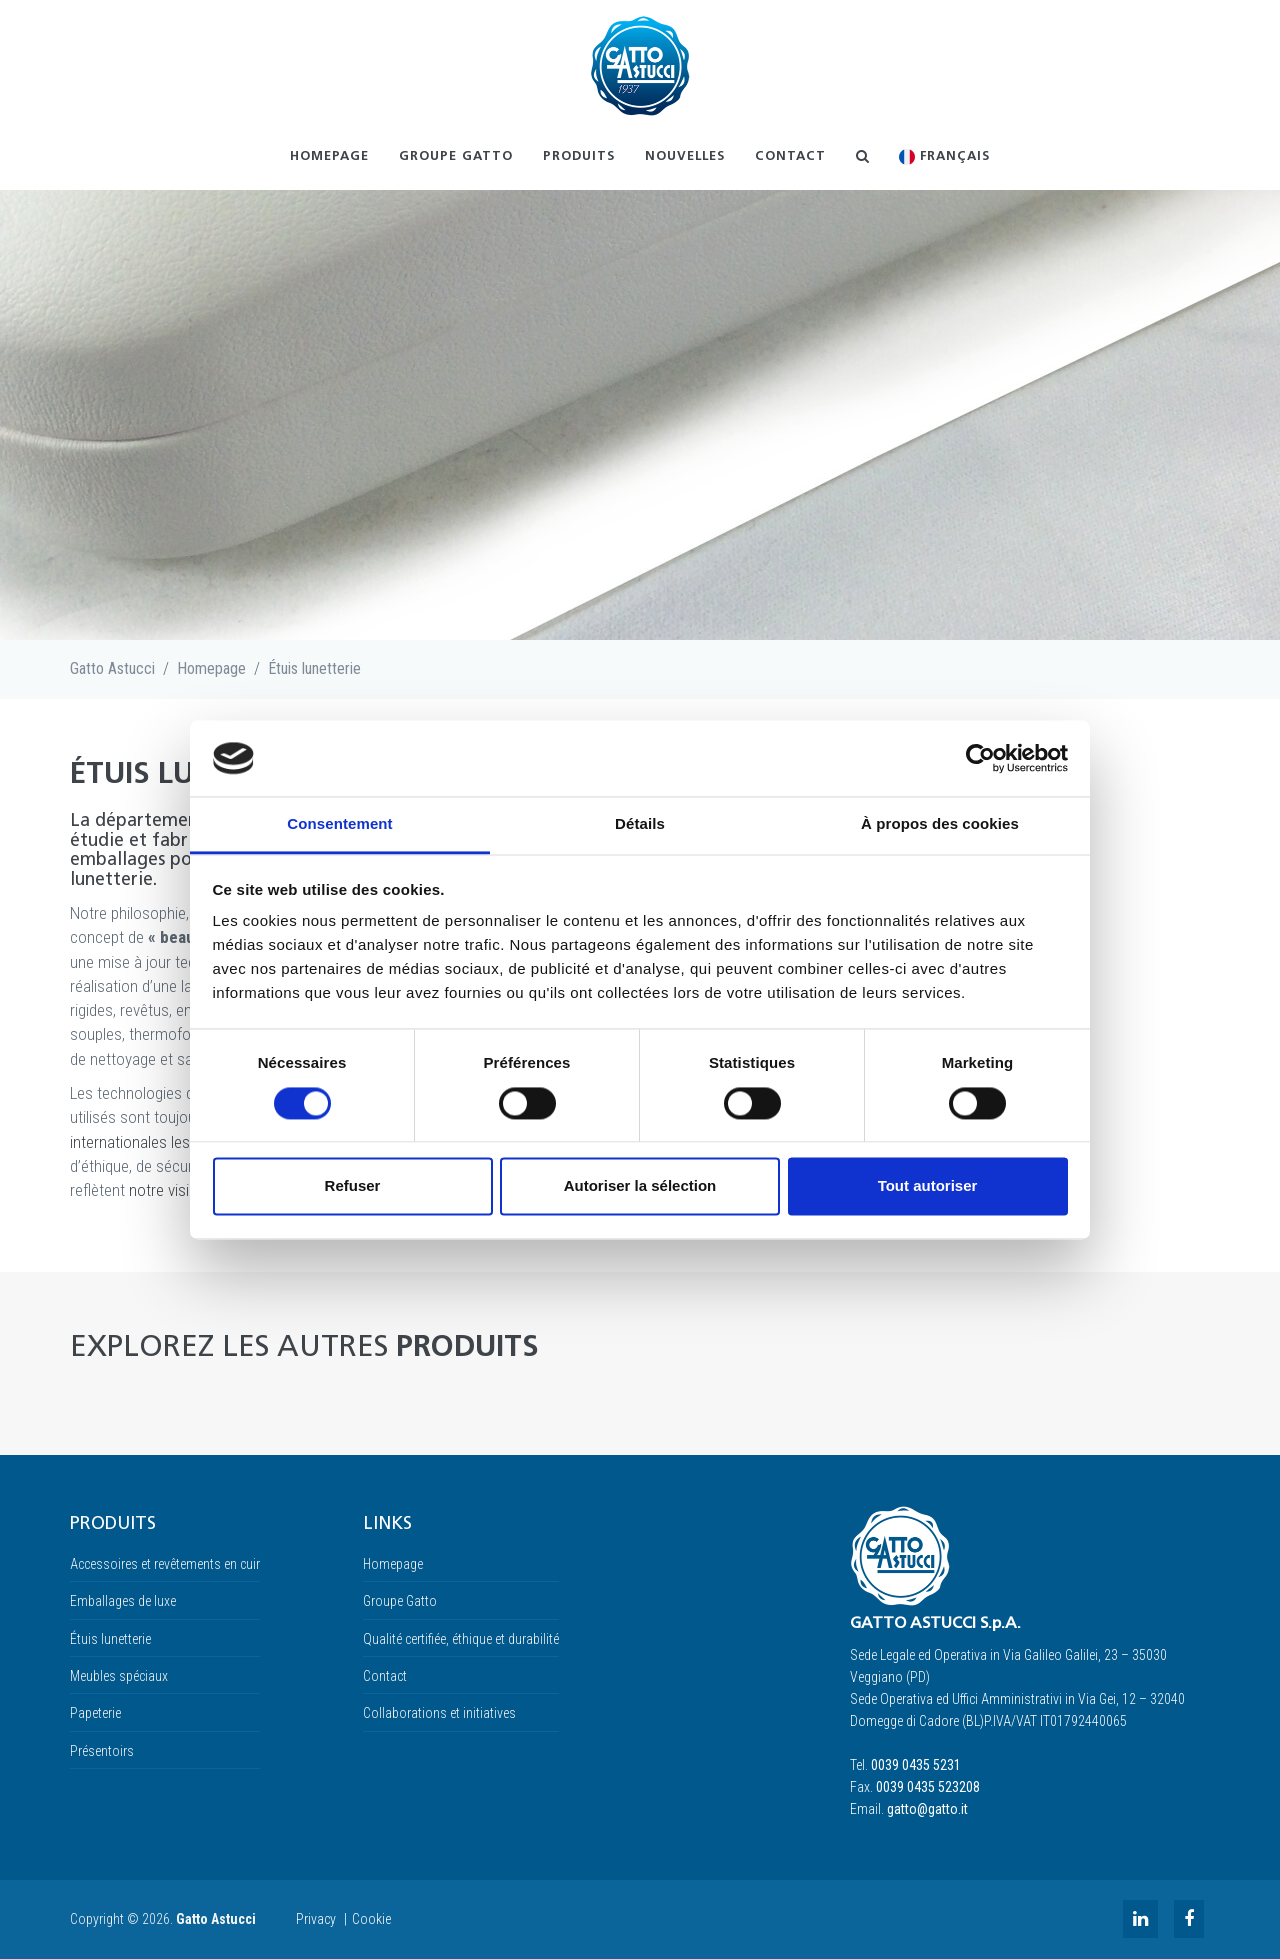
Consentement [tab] (339, 824)
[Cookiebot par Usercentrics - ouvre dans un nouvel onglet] (980, 758)
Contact (790, 156)
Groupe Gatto (456, 156)
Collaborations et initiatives (439, 1713)
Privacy (316, 1919)
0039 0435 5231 (916, 1765)
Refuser (353, 1186)
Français (944, 157)
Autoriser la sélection (640, 1186)
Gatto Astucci (112, 668)
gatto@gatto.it (927, 1809)
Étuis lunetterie (314, 668)
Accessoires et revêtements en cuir (165, 1564)
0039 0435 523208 (928, 1787)
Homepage (329, 156)
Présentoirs (102, 1751)
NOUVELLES (685, 156)
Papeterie (95, 1713)
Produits (579, 156)
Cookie (371, 1919)
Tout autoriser (928, 1186)
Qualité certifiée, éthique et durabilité (461, 1639)
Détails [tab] (640, 824)
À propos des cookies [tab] (940, 824)
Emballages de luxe (123, 1601)
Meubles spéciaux (119, 1676)
